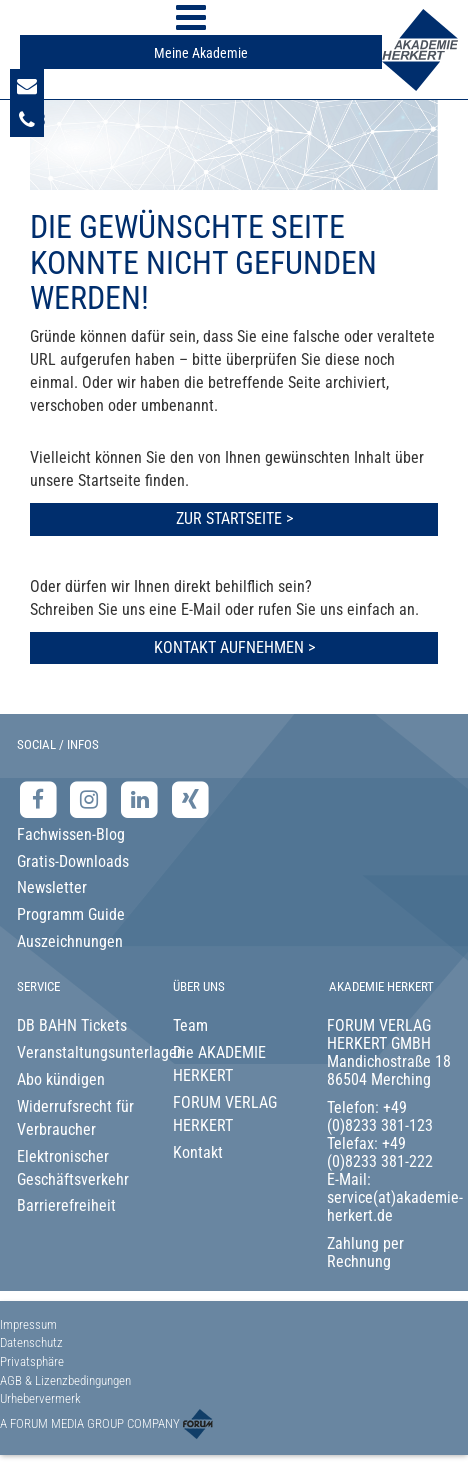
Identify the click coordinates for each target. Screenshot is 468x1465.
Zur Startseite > (234, 518)
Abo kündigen (61, 1079)
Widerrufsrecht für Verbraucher (75, 1118)
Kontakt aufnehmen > (234, 647)
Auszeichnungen (70, 941)
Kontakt (198, 1152)
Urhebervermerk (40, 1398)
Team (190, 1025)
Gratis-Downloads (73, 861)
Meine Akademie (201, 53)
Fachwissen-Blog (71, 834)
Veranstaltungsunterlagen (79, 1052)
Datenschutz (31, 1342)
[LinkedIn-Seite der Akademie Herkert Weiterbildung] (141, 799)
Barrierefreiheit (66, 1205)
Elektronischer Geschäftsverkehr (73, 1168)
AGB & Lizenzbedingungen (65, 1380)
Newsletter (52, 887)
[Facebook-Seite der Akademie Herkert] (40, 799)
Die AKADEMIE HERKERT (219, 1064)
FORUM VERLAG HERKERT (225, 1114)
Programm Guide (71, 914)
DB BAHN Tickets (72, 1025)
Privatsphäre (32, 1361)
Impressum (28, 1324)
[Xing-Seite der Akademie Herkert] (190, 799)
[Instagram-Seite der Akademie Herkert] (91, 799)
